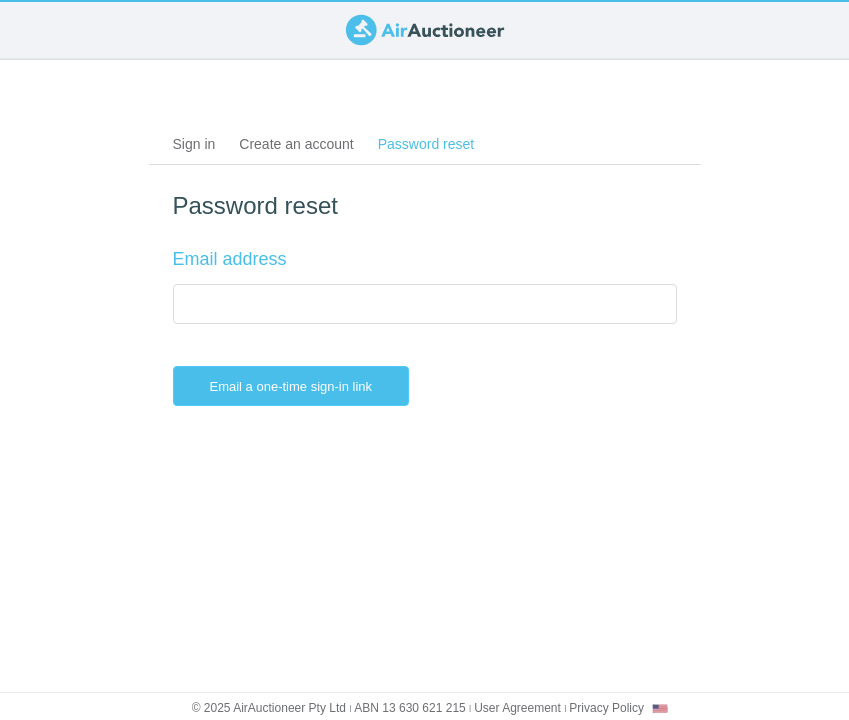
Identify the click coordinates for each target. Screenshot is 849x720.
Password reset (432, 147)
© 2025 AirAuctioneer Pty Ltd (269, 708)
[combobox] (660, 708)
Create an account (296, 144)
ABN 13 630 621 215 (409, 708)
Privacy (606, 708)
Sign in (194, 144)
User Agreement (517, 708)
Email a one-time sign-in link (307, 386)
